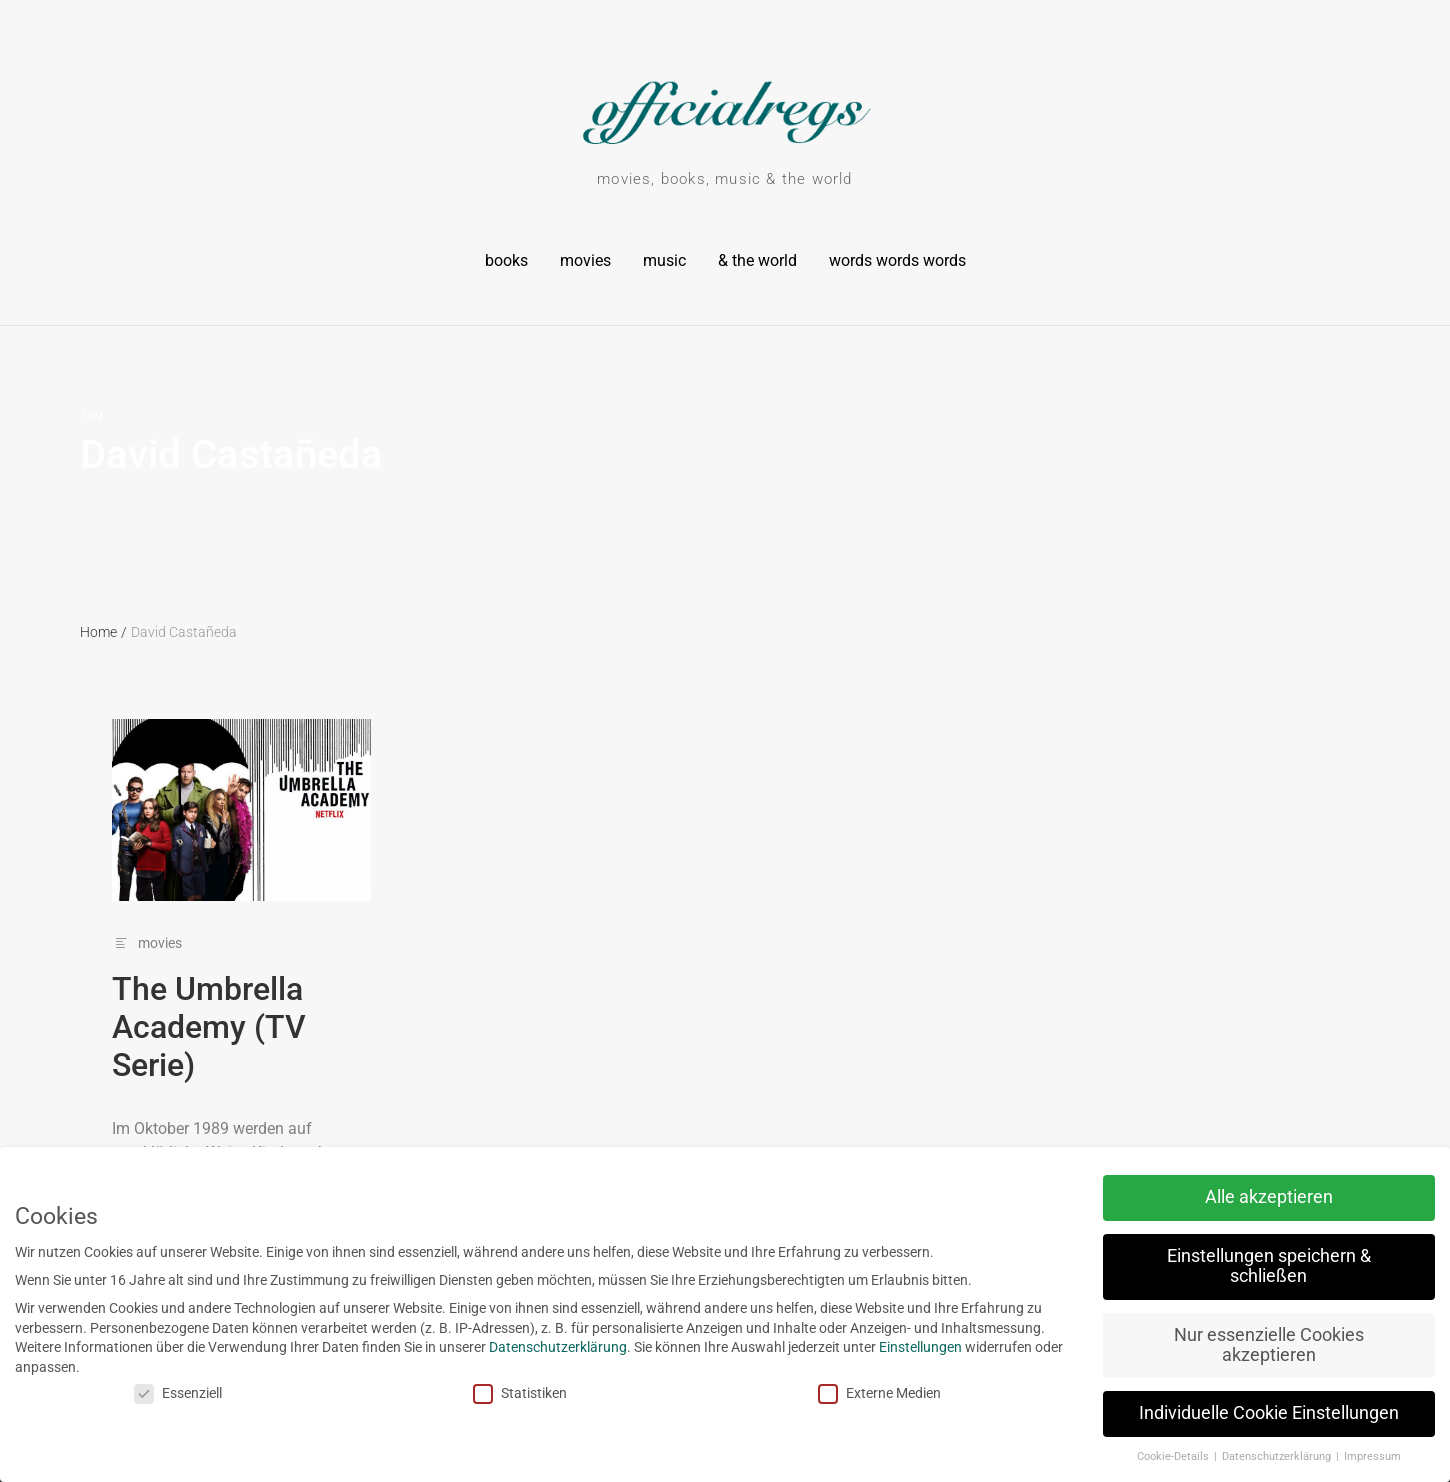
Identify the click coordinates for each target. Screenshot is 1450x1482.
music (664, 260)
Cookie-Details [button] (1116, 1456)
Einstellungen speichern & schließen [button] (1211, 1266)
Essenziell (121, 1393)
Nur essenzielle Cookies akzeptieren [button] (1211, 1345)
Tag (91, 414)
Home (103, 632)
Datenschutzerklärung (501, 1347)
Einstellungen (863, 1347)
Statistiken (462, 1393)
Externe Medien (821, 1393)
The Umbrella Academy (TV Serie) (209, 1027)
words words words (897, 260)
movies (585, 260)
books (506, 260)
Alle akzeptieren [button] (1211, 1197)
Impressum (1314, 1456)
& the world (757, 260)
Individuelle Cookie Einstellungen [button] (1211, 1413)
